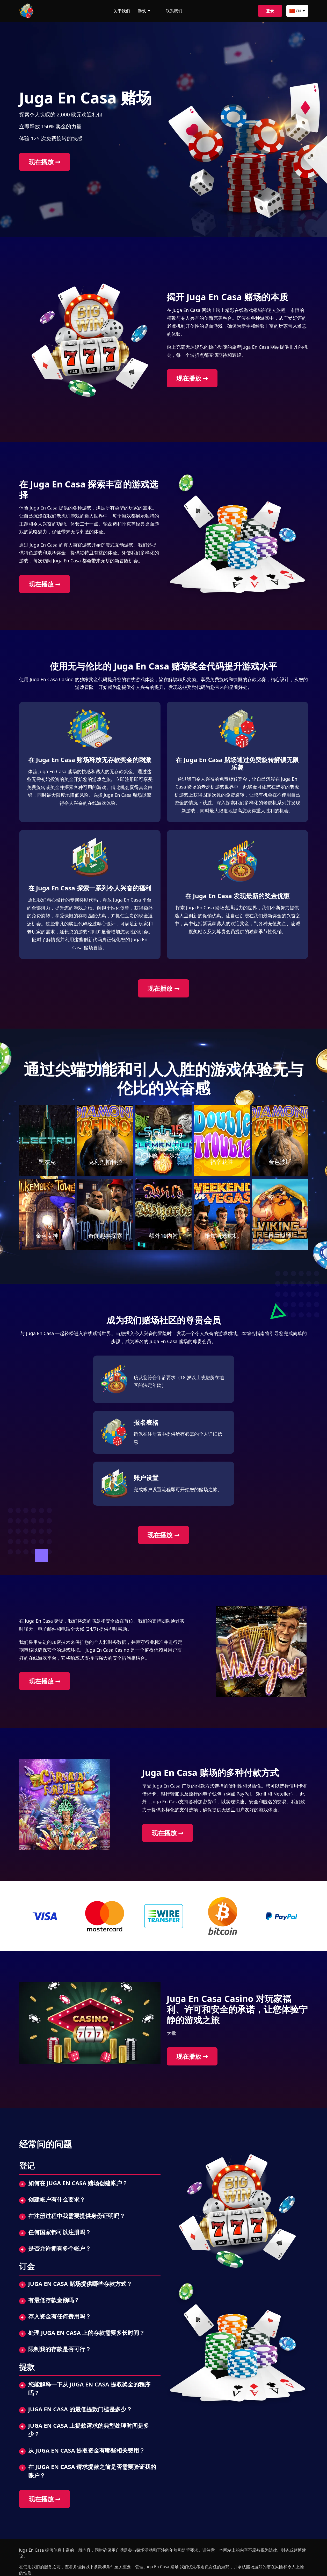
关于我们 (121, 11)
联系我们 (174, 11)
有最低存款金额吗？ (53, 2300)
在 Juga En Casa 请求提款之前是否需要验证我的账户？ (92, 2471)
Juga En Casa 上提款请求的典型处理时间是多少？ (88, 2429)
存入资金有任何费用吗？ (59, 2316)
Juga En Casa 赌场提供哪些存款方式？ (80, 2283)
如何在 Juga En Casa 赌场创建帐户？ (78, 2183)
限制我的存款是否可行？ (59, 2349)
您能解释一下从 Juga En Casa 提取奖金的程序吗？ (89, 2388)
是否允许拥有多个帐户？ (59, 2248)
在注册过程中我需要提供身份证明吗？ (76, 2215)
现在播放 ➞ (44, 161)
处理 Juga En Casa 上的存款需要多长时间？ (86, 2332)
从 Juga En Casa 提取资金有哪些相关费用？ (86, 2450)
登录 (270, 11)
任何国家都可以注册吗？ (59, 2232)
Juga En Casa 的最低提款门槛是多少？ (80, 2409)
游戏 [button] (142, 11)
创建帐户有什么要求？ (56, 2199)
